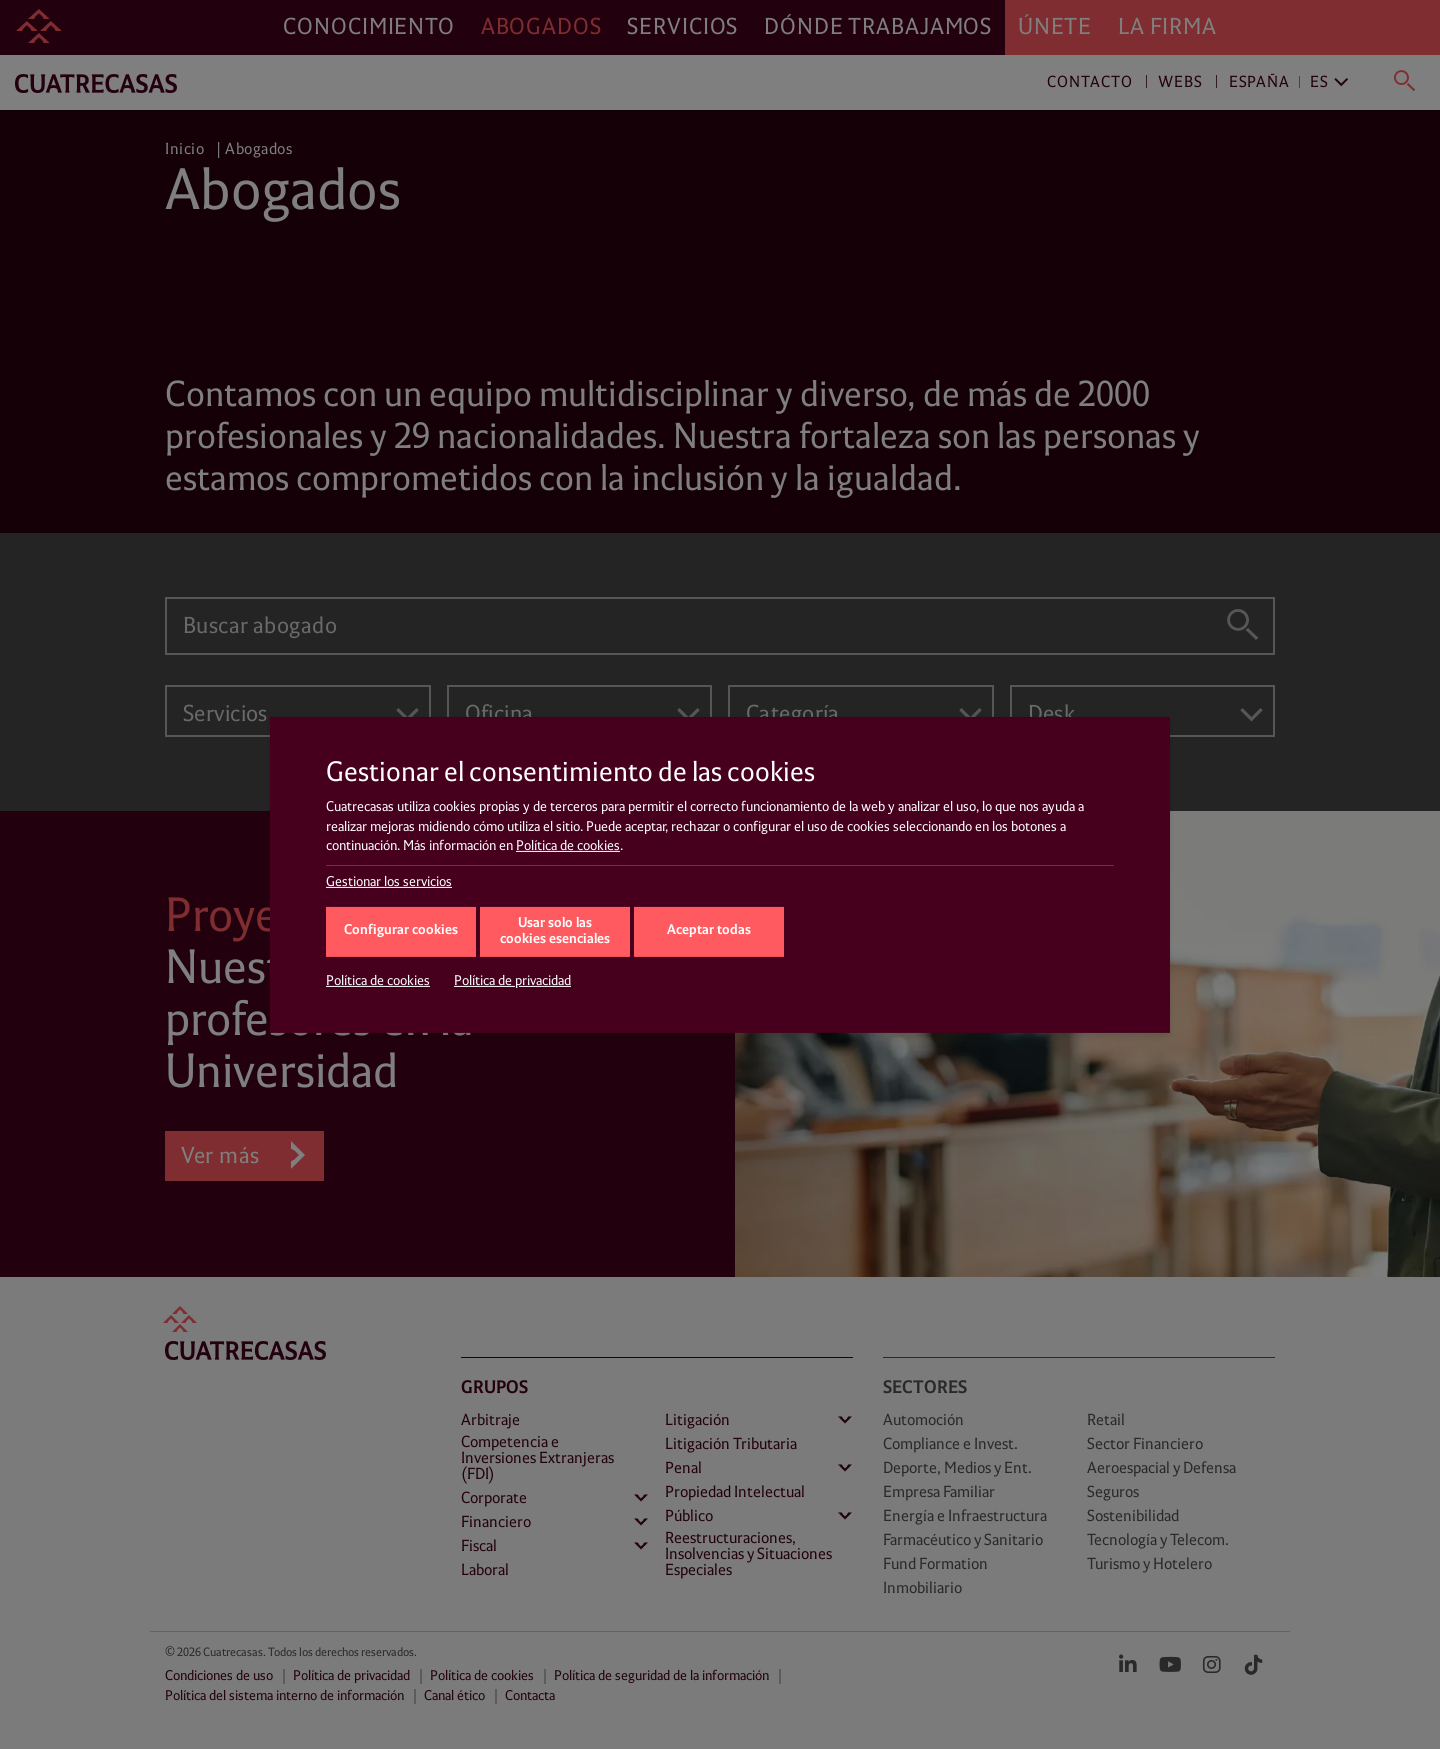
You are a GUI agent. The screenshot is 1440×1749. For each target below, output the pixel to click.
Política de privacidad (512, 981)
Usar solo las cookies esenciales (555, 932)
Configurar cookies (401, 930)
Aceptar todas (709, 930)
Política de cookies (568, 846)
